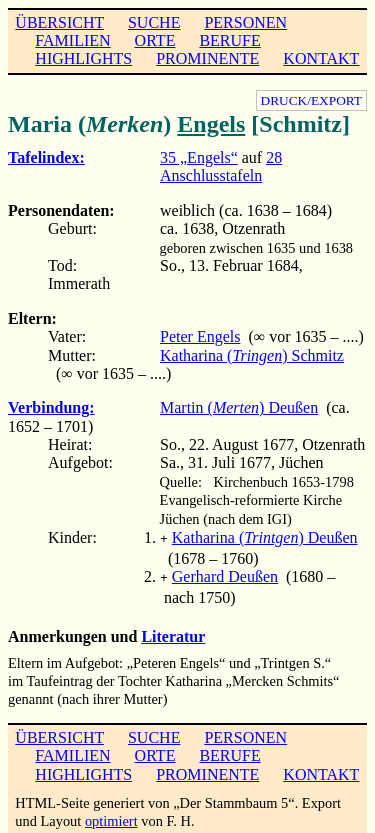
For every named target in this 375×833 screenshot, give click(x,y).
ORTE (155, 40)
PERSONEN (245, 22)
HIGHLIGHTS (83, 58)
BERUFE (229, 40)
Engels (211, 124)
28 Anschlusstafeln (221, 166)
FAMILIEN (72, 40)
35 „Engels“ (199, 157)
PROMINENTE (207, 58)
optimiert (111, 817)
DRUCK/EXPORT (311, 100)
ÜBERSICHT (59, 22)
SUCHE (154, 22)
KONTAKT (321, 58)
